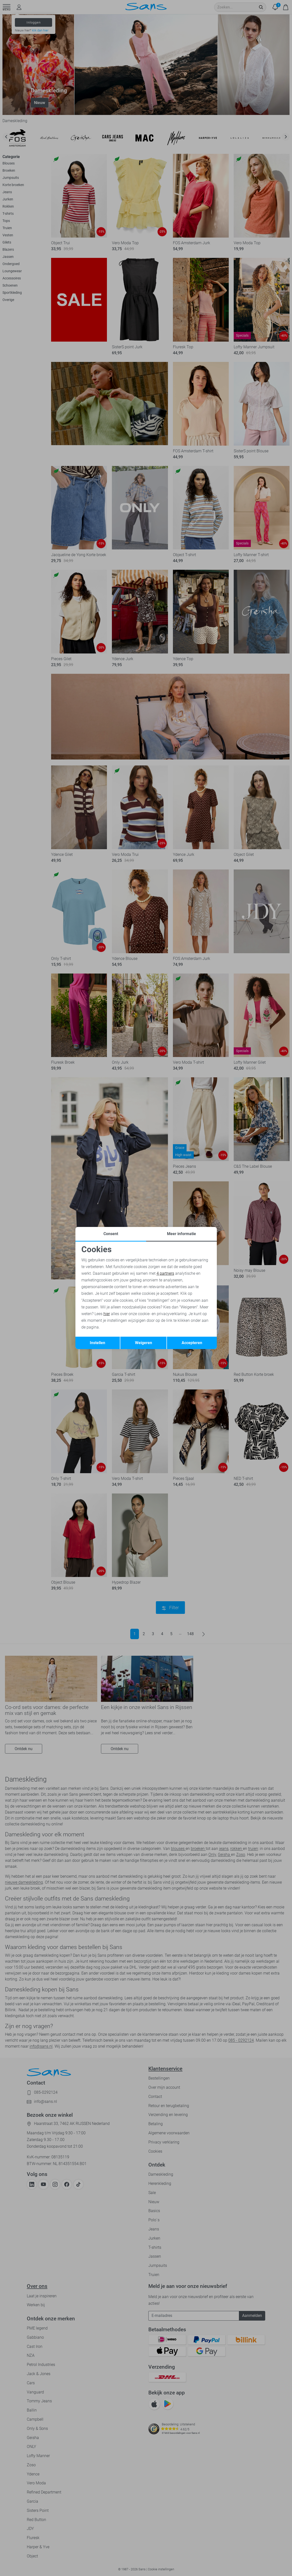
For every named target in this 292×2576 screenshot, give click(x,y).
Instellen (97, 1342)
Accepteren (192, 1342)
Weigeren (143, 1342)
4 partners (165, 1273)
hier (106, 1313)
